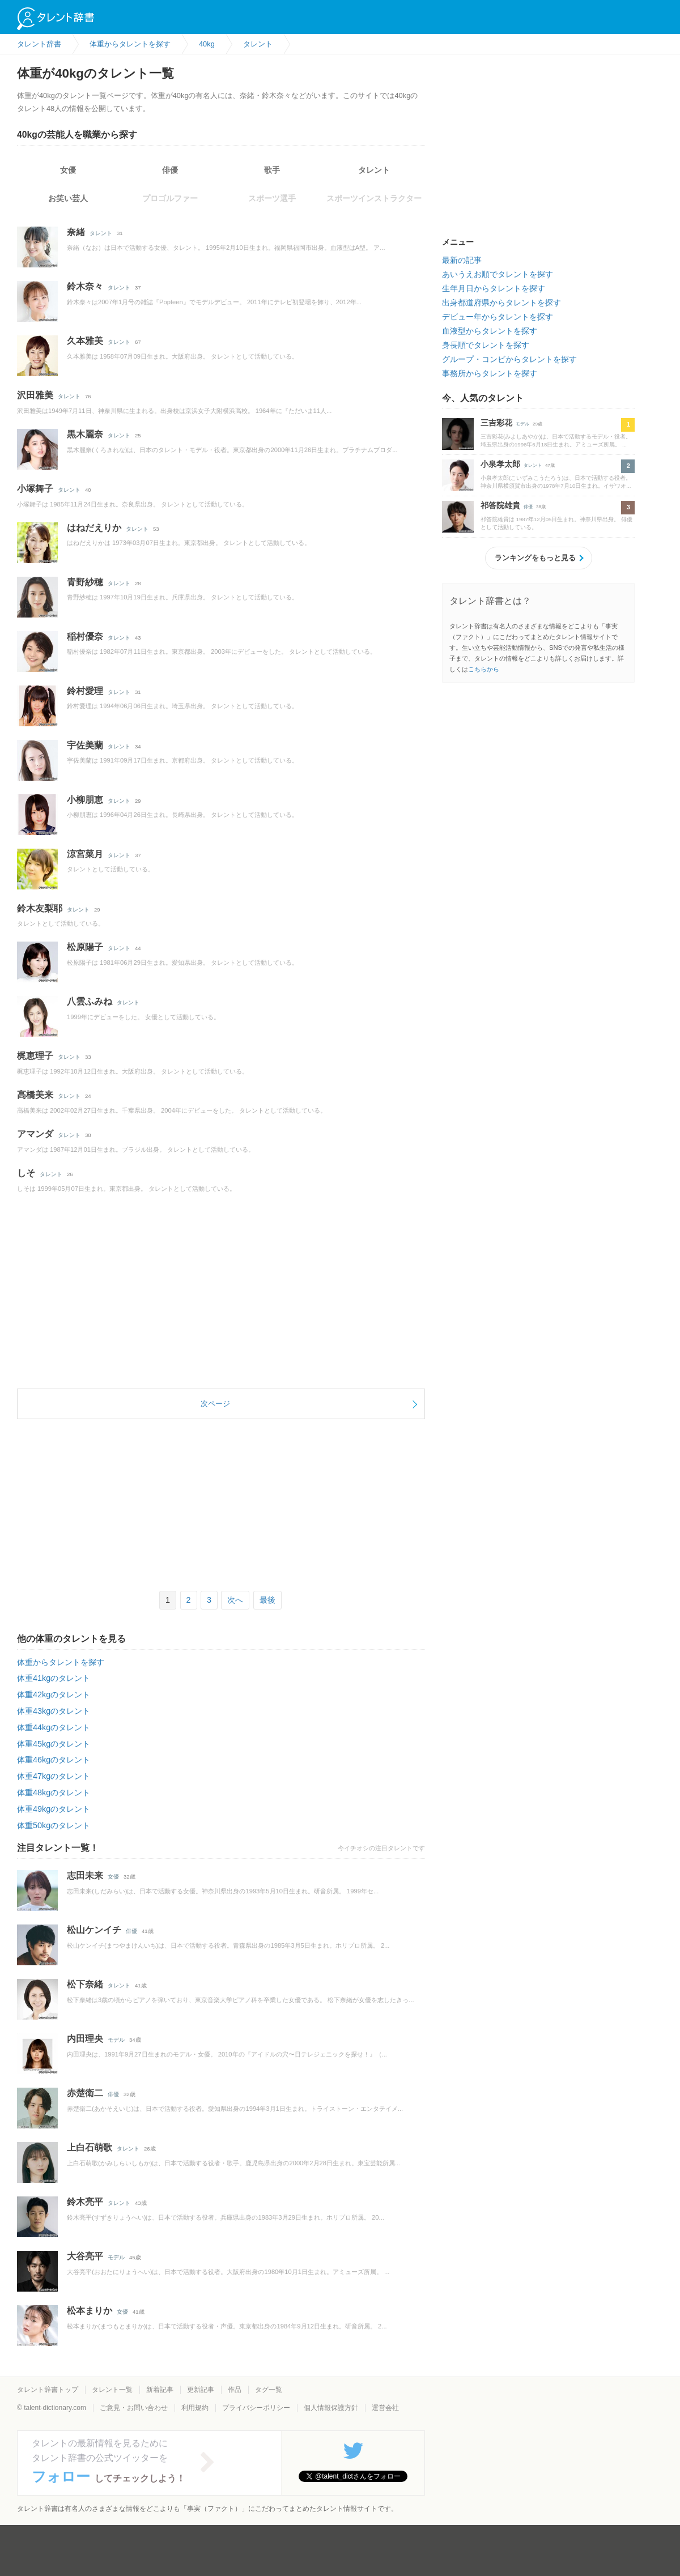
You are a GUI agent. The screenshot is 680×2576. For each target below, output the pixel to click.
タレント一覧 (112, 2390)
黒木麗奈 (85, 434)
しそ (26, 1173)
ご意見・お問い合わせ (134, 2408)
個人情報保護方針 (331, 2408)
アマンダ (35, 1134)
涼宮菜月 (85, 854)
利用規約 (195, 2408)
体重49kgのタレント (53, 1808)
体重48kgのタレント (53, 1792)
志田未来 (85, 1875)
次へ (235, 1599)
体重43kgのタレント (53, 1710)
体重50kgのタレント (53, 1825)
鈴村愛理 (85, 691)
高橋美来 (35, 1095)
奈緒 (76, 232)
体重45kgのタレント (53, 1743)
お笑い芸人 (68, 198)
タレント (374, 169)
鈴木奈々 (85, 286)
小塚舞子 (35, 488)
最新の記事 (462, 260)
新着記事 (159, 2390)
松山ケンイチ (94, 1930)
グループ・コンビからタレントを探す (509, 359)
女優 (68, 169)
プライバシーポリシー (256, 2408)
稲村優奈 (85, 636)
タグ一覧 (268, 2390)
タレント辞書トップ (47, 2390)
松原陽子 (85, 947)
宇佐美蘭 (85, 745)
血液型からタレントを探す (489, 330)
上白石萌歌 (89, 2147)
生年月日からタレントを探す (493, 288)
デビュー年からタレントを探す (497, 316)
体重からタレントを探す (60, 1662)
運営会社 (385, 2408)
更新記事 (200, 2390)
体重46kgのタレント (53, 1759)
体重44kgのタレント (53, 1727)
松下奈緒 (85, 1984)
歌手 (272, 169)
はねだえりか (94, 528)
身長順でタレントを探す (485, 345)
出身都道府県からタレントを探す (501, 302)
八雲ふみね (89, 1001)
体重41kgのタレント (53, 1678)
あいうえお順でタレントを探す (497, 274)
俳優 (170, 169)
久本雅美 (85, 341)
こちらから (483, 669)
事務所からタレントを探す (489, 373)
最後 (267, 1599)
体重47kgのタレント (53, 1776)
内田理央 (85, 2038)
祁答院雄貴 (500, 505)
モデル (116, 2040)
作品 (234, 2390)
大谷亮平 (85, 2256)
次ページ (215, 1403)
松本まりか (89, 2310)
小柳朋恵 (85, 799)
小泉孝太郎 (500, 464)
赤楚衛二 (85, 2093)
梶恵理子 (35, 1056)
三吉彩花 (496, 422)
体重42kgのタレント (53, 1694)
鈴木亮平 (85, 2202)
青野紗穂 (85, 582)
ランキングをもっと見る (535, 557)
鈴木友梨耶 (39, 908)
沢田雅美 (35, 395)
